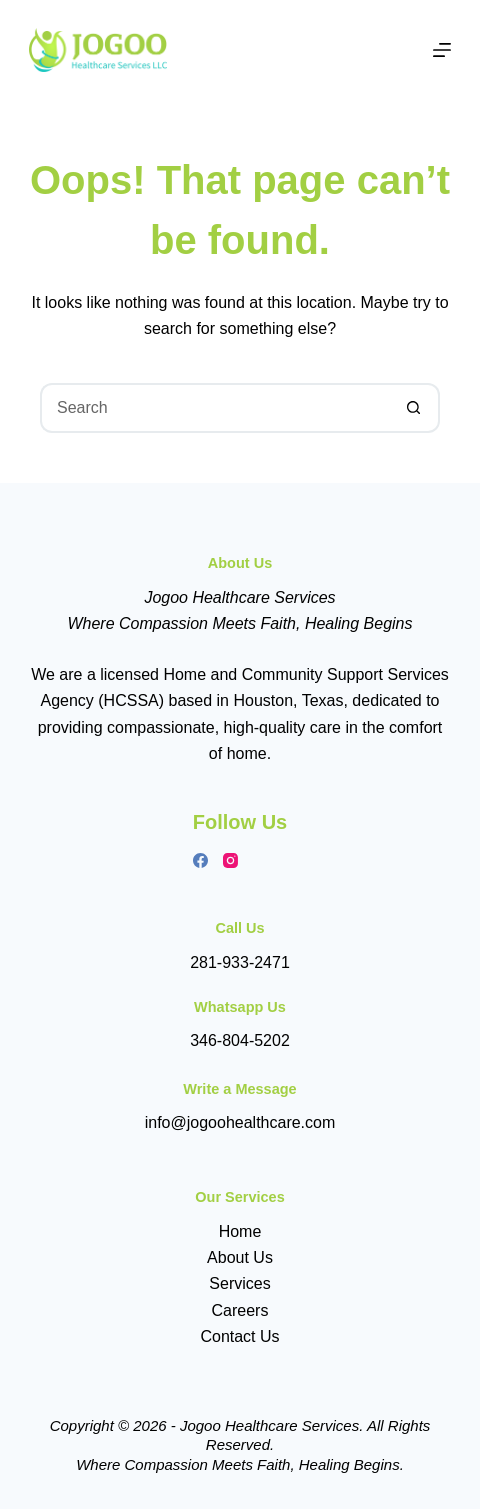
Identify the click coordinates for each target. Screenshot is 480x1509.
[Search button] (415, 408)
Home (240, 1231)
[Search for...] (215, 408)
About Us (240, 1257)
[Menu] (442, 50)
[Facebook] (200, 860)
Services (239, 1283)
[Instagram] (230, 860)
